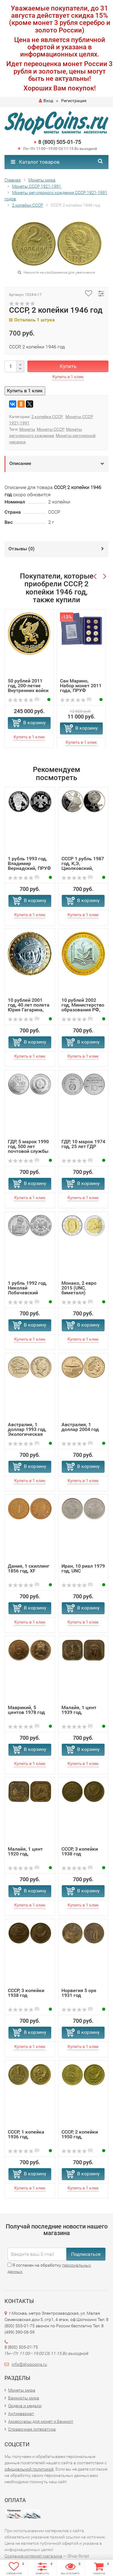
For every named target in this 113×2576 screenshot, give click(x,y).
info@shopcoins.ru (29, 2364)
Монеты (27, 429)
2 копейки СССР (47, 416)
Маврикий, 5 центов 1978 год (26, 1710)
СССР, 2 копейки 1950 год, (79, 2134)
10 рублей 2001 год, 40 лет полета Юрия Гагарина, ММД (28, 1007)
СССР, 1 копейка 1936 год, (26, 2134)
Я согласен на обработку (49, 2268)
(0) (23, 699)
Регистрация (73, 100)
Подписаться (86, 2254)
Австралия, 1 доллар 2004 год (80, 1427)
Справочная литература (32, 2429)
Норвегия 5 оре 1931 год (78, 1993)
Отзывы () (21, 548)
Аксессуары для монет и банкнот (40, 2421)
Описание (20, 463)
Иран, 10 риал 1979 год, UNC (83, 1568)
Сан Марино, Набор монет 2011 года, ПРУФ (81, 685)
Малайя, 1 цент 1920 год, (25, 1851)
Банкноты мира (23, 2397)
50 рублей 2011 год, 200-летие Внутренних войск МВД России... (28, 688)
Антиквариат (21, 2413)
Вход (46, 100)
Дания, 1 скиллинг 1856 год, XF (28, 1568)
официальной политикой (29, 2469)
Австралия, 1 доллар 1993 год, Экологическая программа (27, 1432)
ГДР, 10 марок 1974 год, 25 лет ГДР (83, 1144)
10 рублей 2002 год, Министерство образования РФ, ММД (82, 1007)
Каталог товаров (35, 162)
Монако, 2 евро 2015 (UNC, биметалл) (78, 1288)
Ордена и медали (25, 2405)
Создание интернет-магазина (33, 2555)
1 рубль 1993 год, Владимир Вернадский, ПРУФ (29, 863)
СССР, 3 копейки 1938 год (79, 1851)
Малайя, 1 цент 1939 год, (78, 1710)
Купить (68, 366)
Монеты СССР (50, 429)
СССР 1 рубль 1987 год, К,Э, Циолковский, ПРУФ (82, 866)
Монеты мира (21, 2390)
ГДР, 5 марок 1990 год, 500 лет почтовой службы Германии (28, 1149)
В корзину (34, 722)
